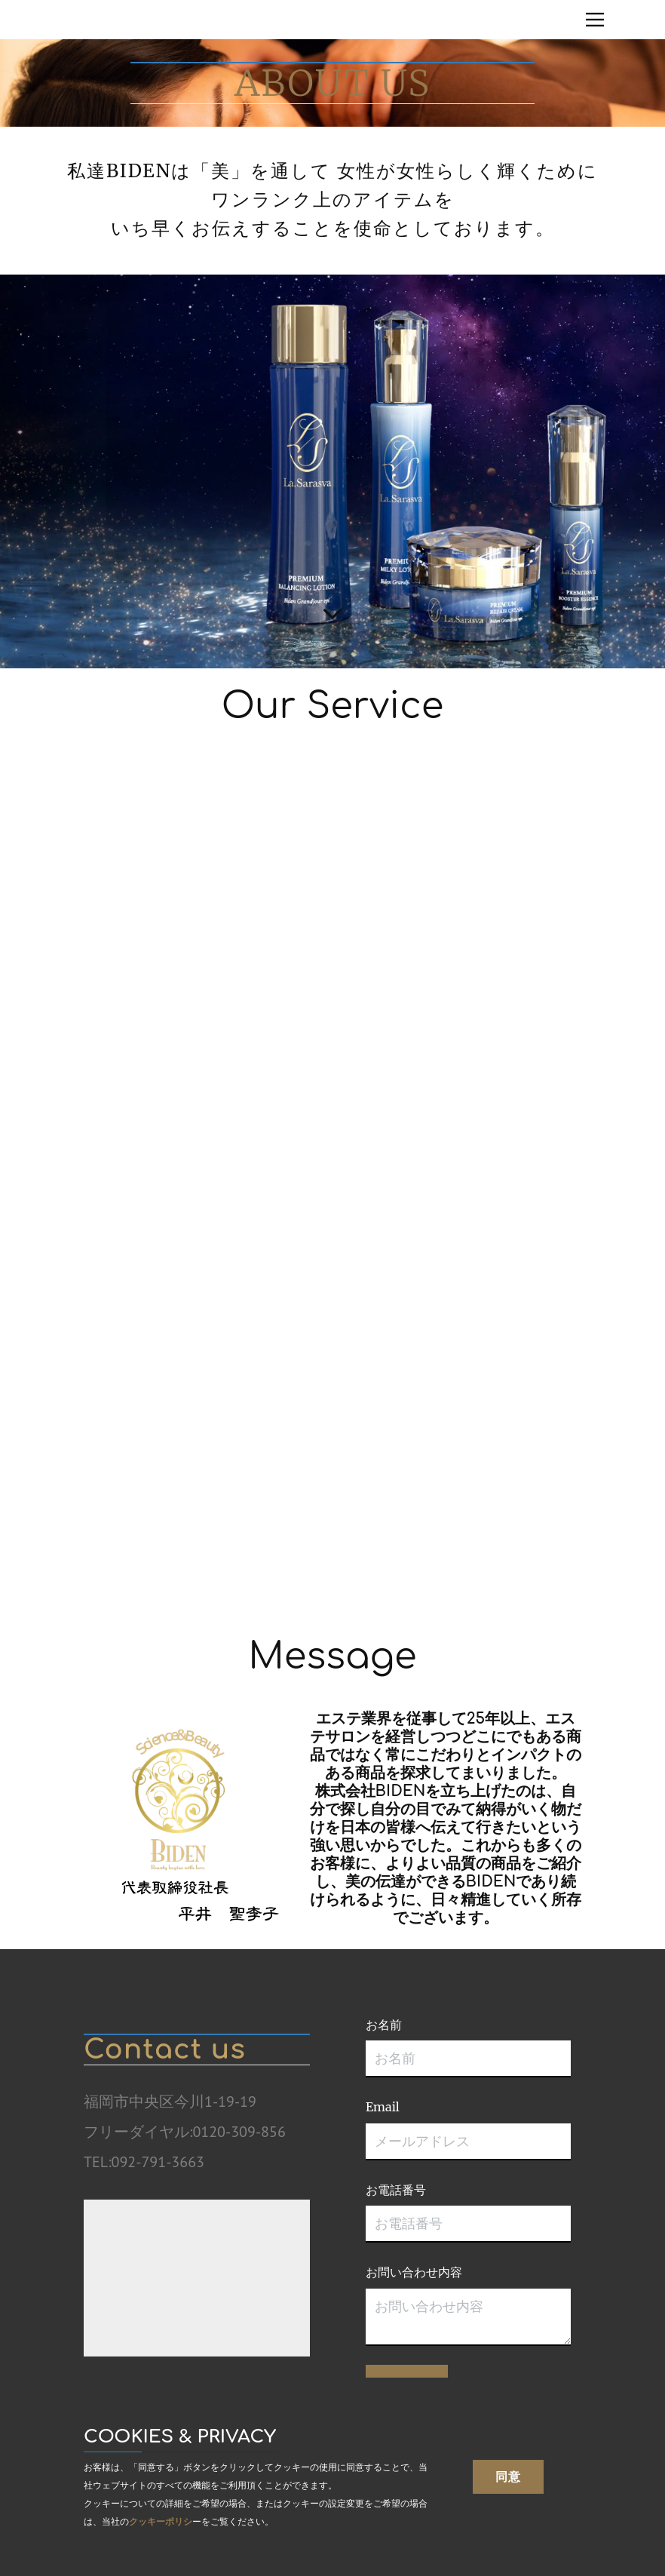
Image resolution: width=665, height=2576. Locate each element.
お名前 (384, 2024)
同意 (508, 2476)
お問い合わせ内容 (414, 2272)
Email (383, 2106)
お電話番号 (396, 2189)
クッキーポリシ (160, 2521)
